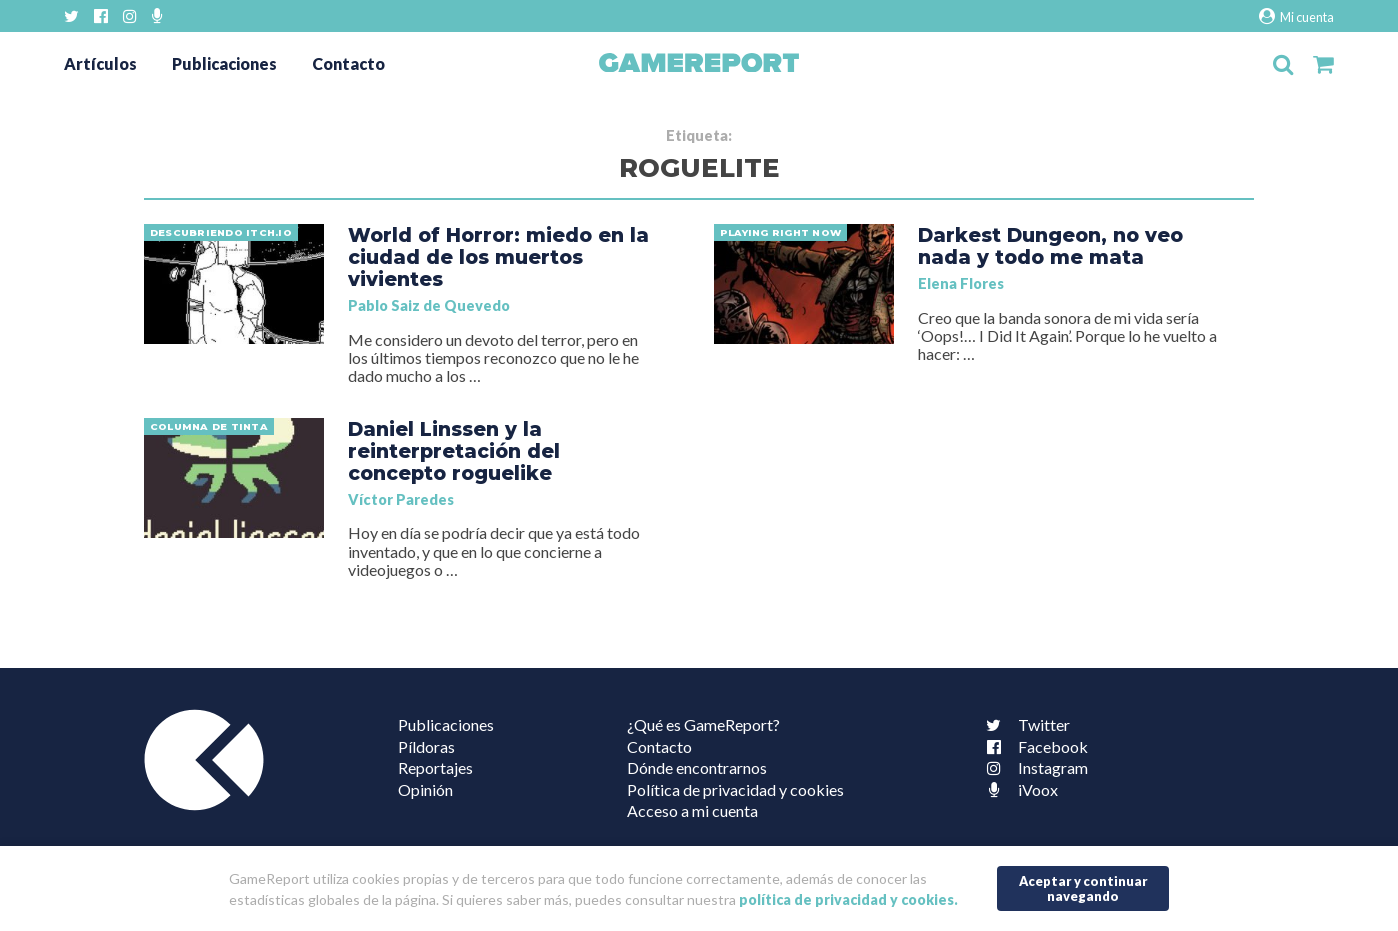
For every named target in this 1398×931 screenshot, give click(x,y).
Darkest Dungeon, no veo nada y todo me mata (1050, 246)
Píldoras (426, 746)
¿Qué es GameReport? (703, 724)
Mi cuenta (1296, 16)
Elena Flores (961, 283)
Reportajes (435, 767)
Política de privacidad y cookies (735, 789)
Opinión (425, 789)
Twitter (1024, 724)
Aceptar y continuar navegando (1083, 888)
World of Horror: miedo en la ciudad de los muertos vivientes (498, 257)
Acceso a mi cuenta (692, 810)
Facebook (1033, 746)
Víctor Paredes (401, 499)
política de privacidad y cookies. (848, 899)
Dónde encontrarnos (697, 767)
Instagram (1033, 767)
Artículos (100, 63)
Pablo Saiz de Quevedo (429, 305)
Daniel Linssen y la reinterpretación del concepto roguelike (454, 451)
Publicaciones (224, 63)
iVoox (1018, 789)
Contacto (348, 63)
